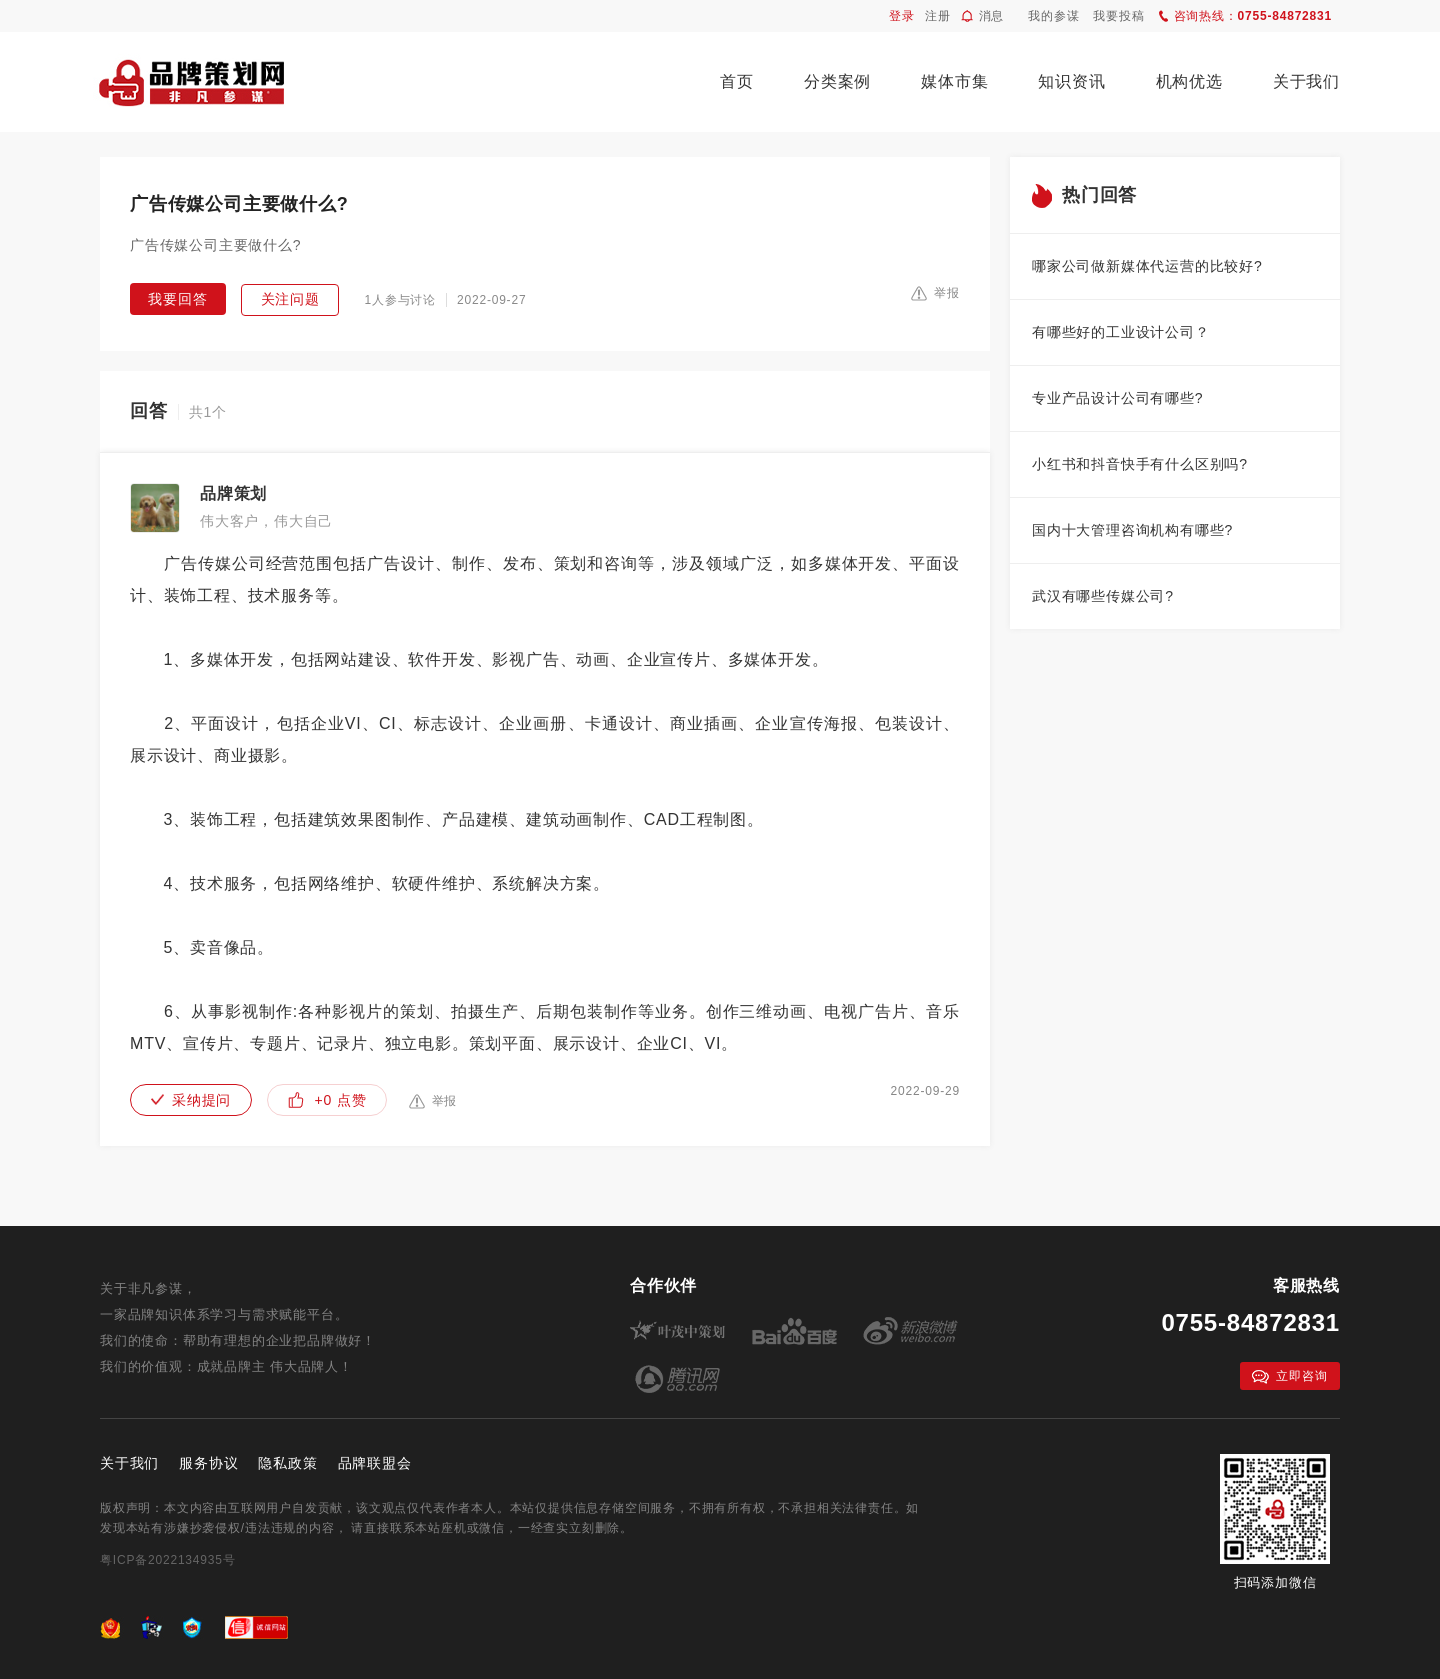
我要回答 (177, 299)
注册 (938, 16)
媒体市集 (954, 81)
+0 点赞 (327, 1100)
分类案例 (837, 81)
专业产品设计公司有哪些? (1117, 398)
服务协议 (208, 1463)
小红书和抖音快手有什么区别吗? (1140, 464)
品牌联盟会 (375, 1463)
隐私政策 (287, 1463)
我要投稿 (1118, 16)
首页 (737, 81)
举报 (935, 293)
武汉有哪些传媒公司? (1103, 596)
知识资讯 (1071, 81)
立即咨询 (1289, 1376)
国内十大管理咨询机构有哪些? (1132, 530)
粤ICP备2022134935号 (168, 1560)
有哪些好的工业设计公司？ (1121, 332)
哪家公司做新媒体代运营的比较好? (1147, 266)
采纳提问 (191, 1100)
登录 (902, 16)
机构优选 (1189, 81)
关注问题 (290, 299)
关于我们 (1306, 81)
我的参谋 (1053, 16)
